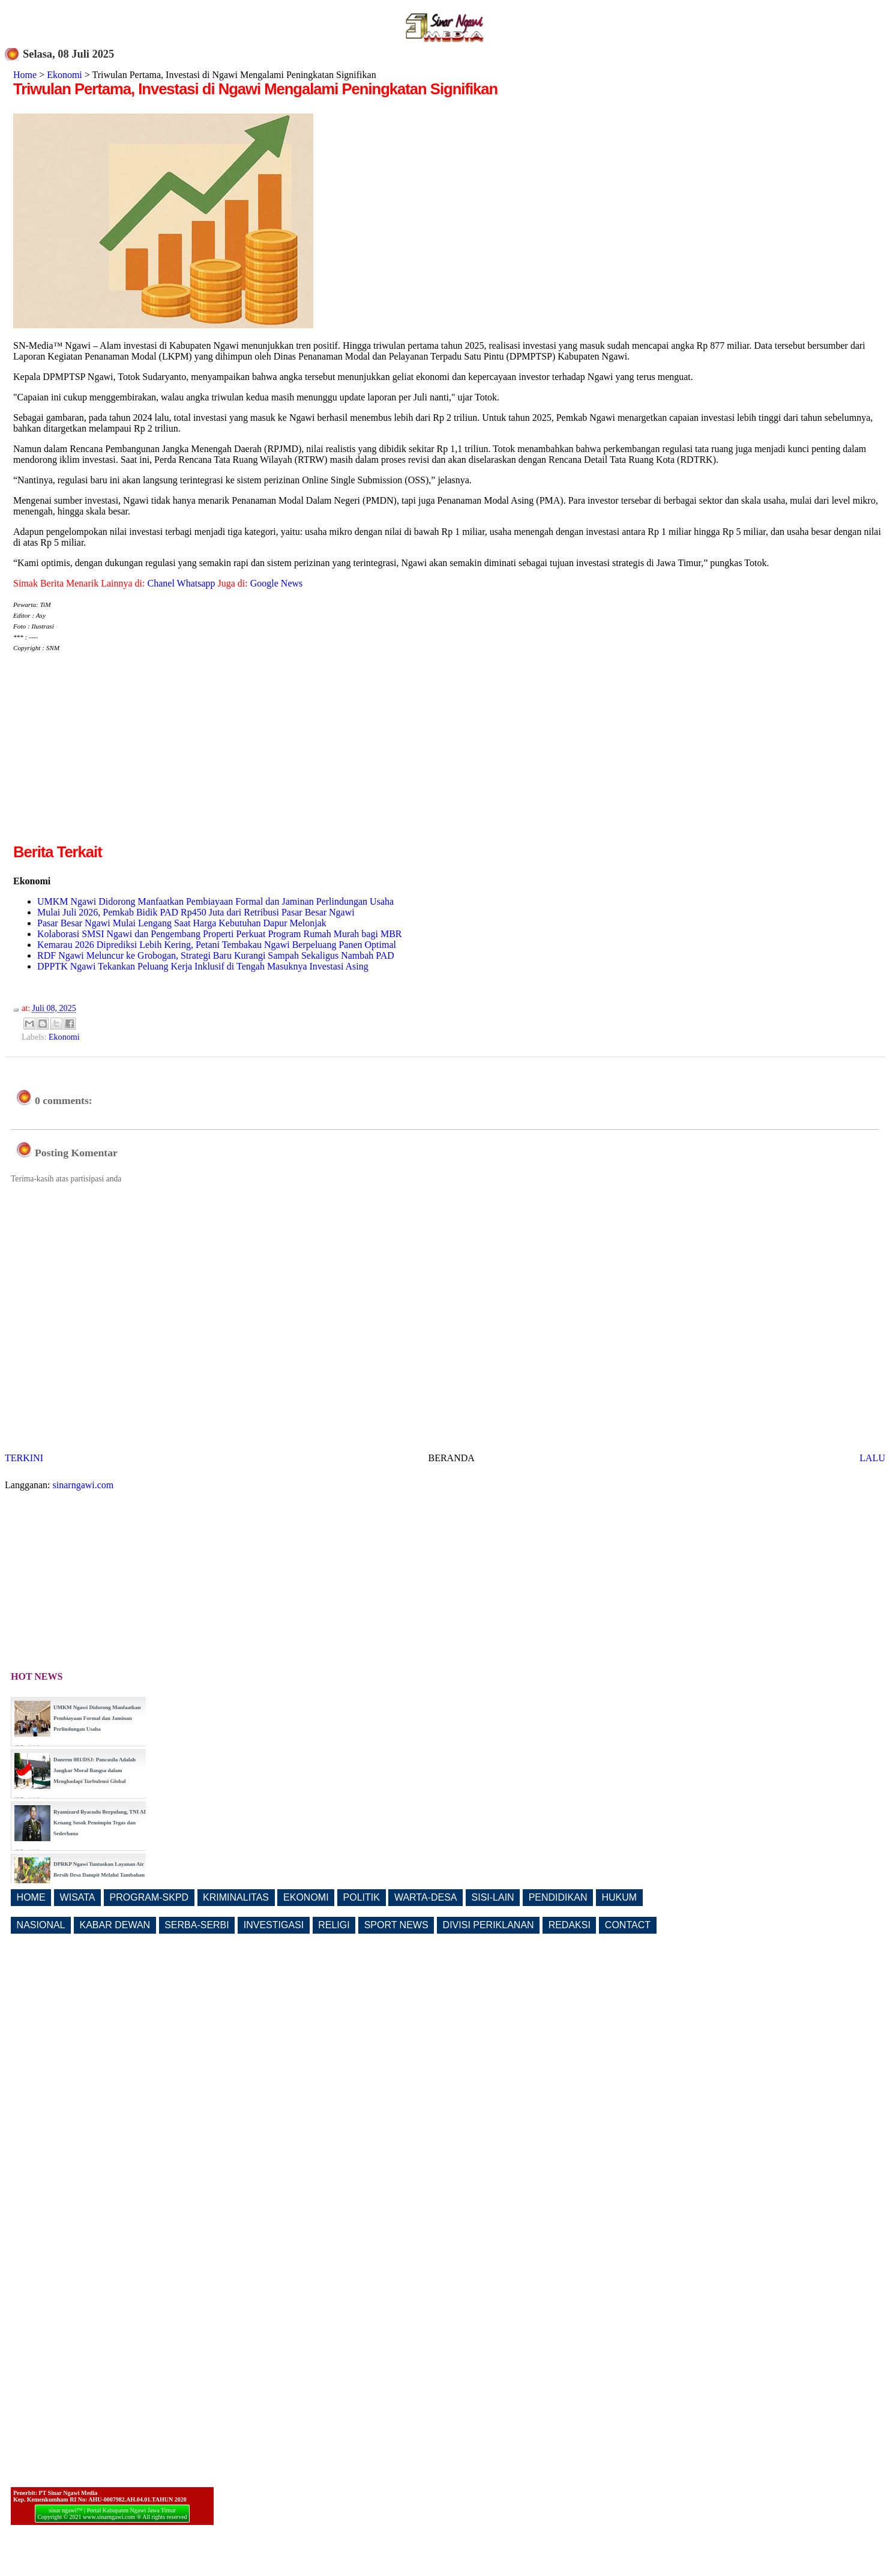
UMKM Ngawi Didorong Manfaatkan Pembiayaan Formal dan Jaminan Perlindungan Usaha (215, 901)
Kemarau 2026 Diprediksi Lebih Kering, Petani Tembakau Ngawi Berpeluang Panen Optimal (216, 945)
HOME (31, 1897)
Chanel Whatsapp (181, 583)
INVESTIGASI (274, 1925)
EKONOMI (306, 1897)
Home (25, 75)
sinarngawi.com (83, 1485)
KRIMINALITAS (236, 1897)
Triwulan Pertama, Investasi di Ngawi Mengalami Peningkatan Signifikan (255, 88)
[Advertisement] (114, 757)
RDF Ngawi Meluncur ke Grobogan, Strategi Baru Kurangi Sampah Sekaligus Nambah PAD (215, 955)
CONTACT (628, 1925)
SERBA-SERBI (196, 1925)
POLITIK (361, 1897)
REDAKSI (570, 1925)
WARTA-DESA (425, 1897)
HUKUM (619, 1897)
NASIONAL (41, 1925)
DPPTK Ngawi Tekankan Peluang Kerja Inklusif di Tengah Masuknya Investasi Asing (202, 966)
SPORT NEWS (396, 1925)
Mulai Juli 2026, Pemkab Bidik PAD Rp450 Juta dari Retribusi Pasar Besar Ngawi (196, 912)
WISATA (77, 1897)
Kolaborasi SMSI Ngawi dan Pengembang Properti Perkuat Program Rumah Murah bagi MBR (219, 934)
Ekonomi (64, 75)
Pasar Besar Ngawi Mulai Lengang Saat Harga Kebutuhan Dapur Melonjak (181, 923)
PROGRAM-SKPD (149, 1897)
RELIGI (333, 1925)
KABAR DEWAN (115, 1925)
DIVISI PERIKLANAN (488, 1925)
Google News (276, 583)
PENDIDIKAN (558, 1897)
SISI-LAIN (493, 1897)
